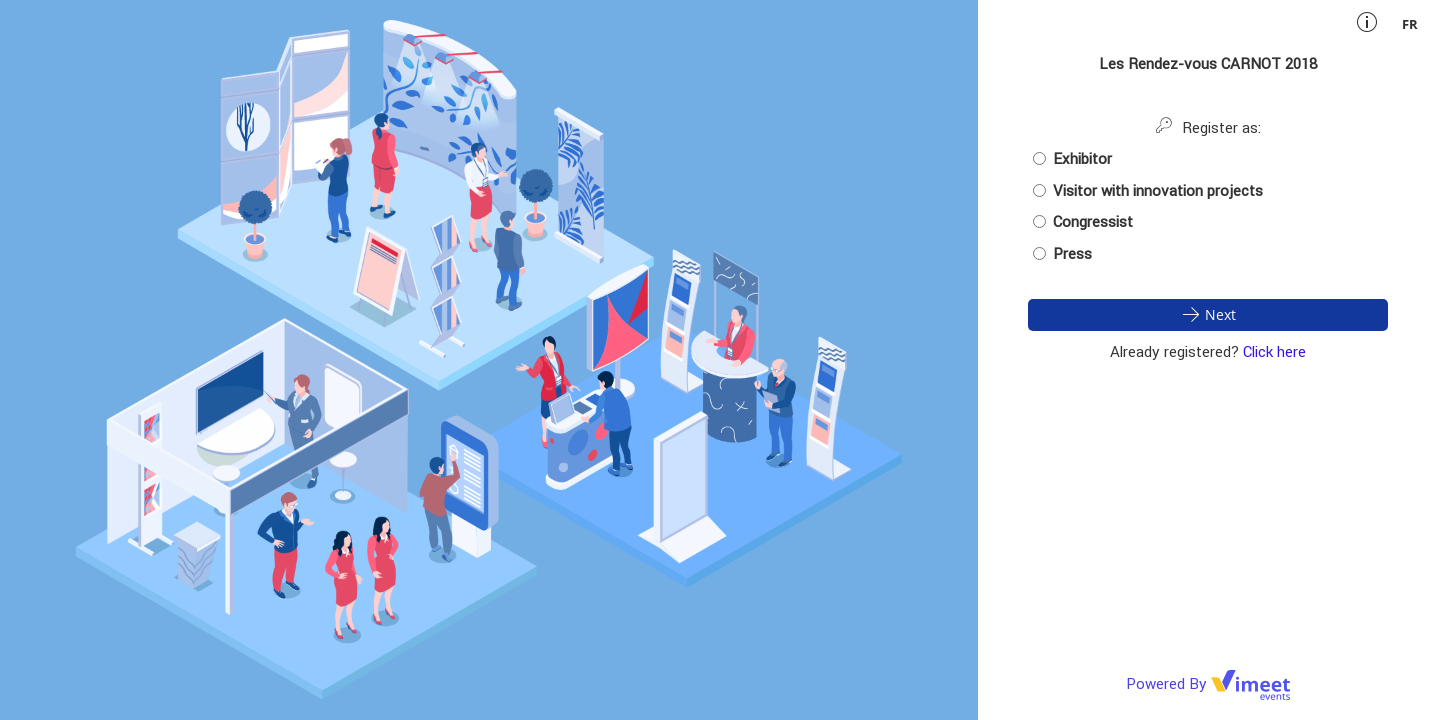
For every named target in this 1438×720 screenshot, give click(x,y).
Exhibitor (1072, 158)
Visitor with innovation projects (1148, 190)
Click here (1274, 351)
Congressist (1083, 221)
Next (1208, 314)
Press (1062, 253)
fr (1410, 24)
